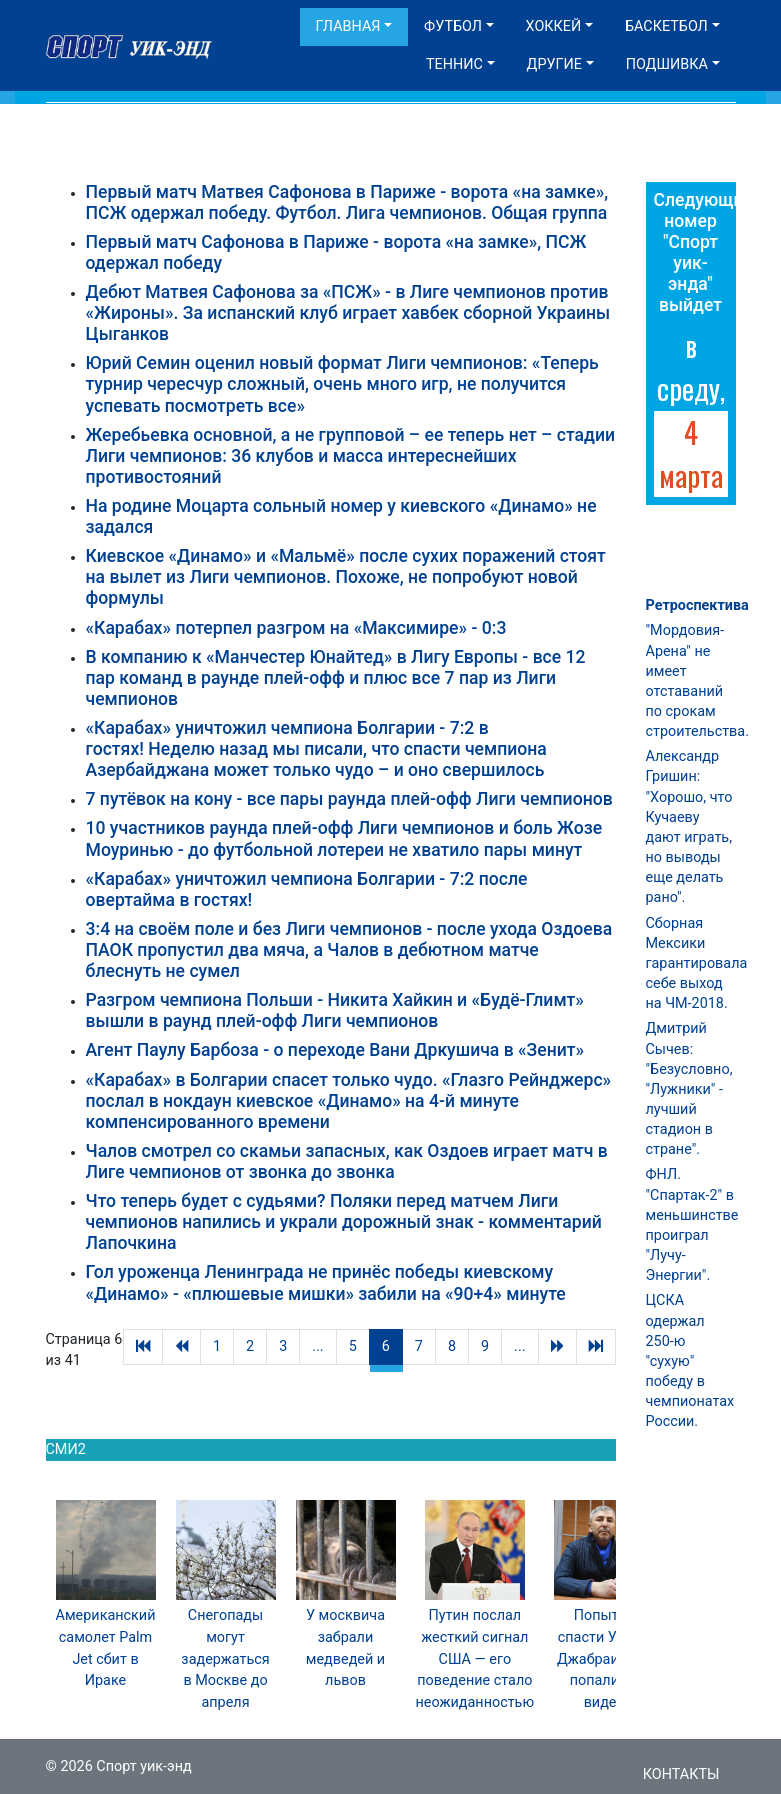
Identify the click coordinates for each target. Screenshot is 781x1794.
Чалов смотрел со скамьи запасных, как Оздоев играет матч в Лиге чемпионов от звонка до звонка (347, 1161)
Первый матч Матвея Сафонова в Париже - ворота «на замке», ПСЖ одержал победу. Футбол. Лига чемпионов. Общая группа (347, 202)
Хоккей (554, 26)
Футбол (453, 26)
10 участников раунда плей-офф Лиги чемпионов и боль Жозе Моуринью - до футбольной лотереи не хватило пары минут (344, 838)
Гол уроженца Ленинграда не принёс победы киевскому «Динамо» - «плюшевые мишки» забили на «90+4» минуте (326, 1282)
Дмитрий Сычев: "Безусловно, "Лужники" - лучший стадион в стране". (689, 1089)
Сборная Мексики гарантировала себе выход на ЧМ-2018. (697, 964)
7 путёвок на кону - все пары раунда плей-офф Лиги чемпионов (349, 799)
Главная (348, 26)
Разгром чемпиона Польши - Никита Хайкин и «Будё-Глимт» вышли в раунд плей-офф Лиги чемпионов (335, 1010)
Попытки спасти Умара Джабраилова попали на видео (604, 1658)
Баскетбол (666, 26)
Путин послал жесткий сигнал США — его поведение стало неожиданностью (475, 1658)
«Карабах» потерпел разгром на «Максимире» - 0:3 (296, 628)
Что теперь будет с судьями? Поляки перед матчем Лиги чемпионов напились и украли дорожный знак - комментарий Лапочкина (344, 1222)
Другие (554, 64)
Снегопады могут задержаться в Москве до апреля (225, 1658)
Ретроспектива (697, 605)
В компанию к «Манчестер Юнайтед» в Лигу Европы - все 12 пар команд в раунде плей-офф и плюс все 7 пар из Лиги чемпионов (336, 678)
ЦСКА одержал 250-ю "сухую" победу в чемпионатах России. (690, 1361)
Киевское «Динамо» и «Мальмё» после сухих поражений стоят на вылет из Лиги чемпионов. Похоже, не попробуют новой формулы (346, 577)
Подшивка (667, 64)
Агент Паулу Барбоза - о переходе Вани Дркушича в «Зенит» (335, 1050)
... (317, 1346)
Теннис (454, 64)
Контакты (681, 1774)
